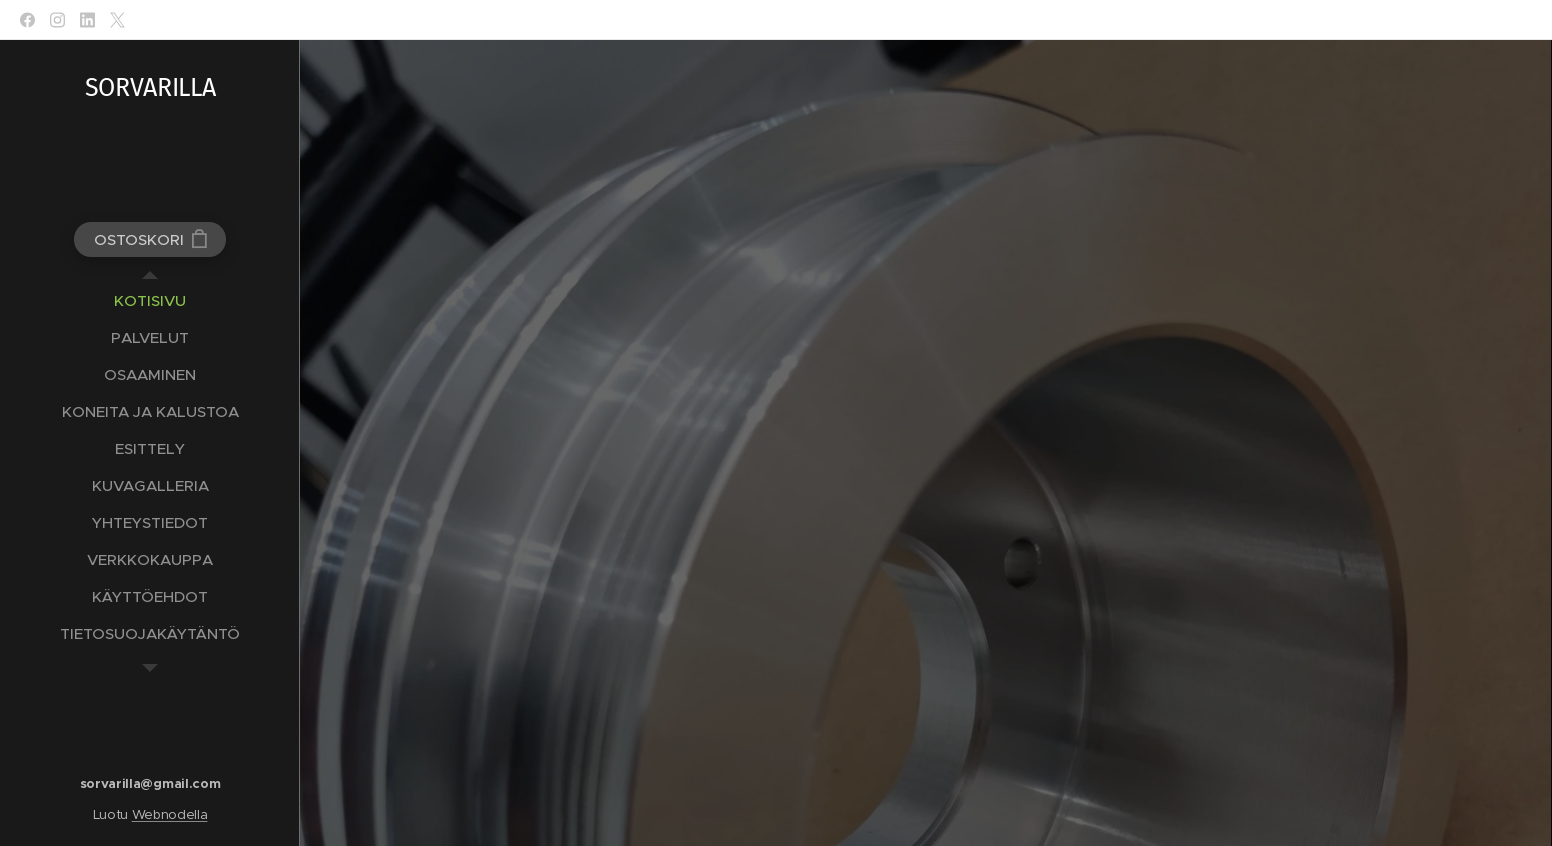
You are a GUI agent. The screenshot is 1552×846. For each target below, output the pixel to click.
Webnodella (170, 814)
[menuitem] (150, 300)
